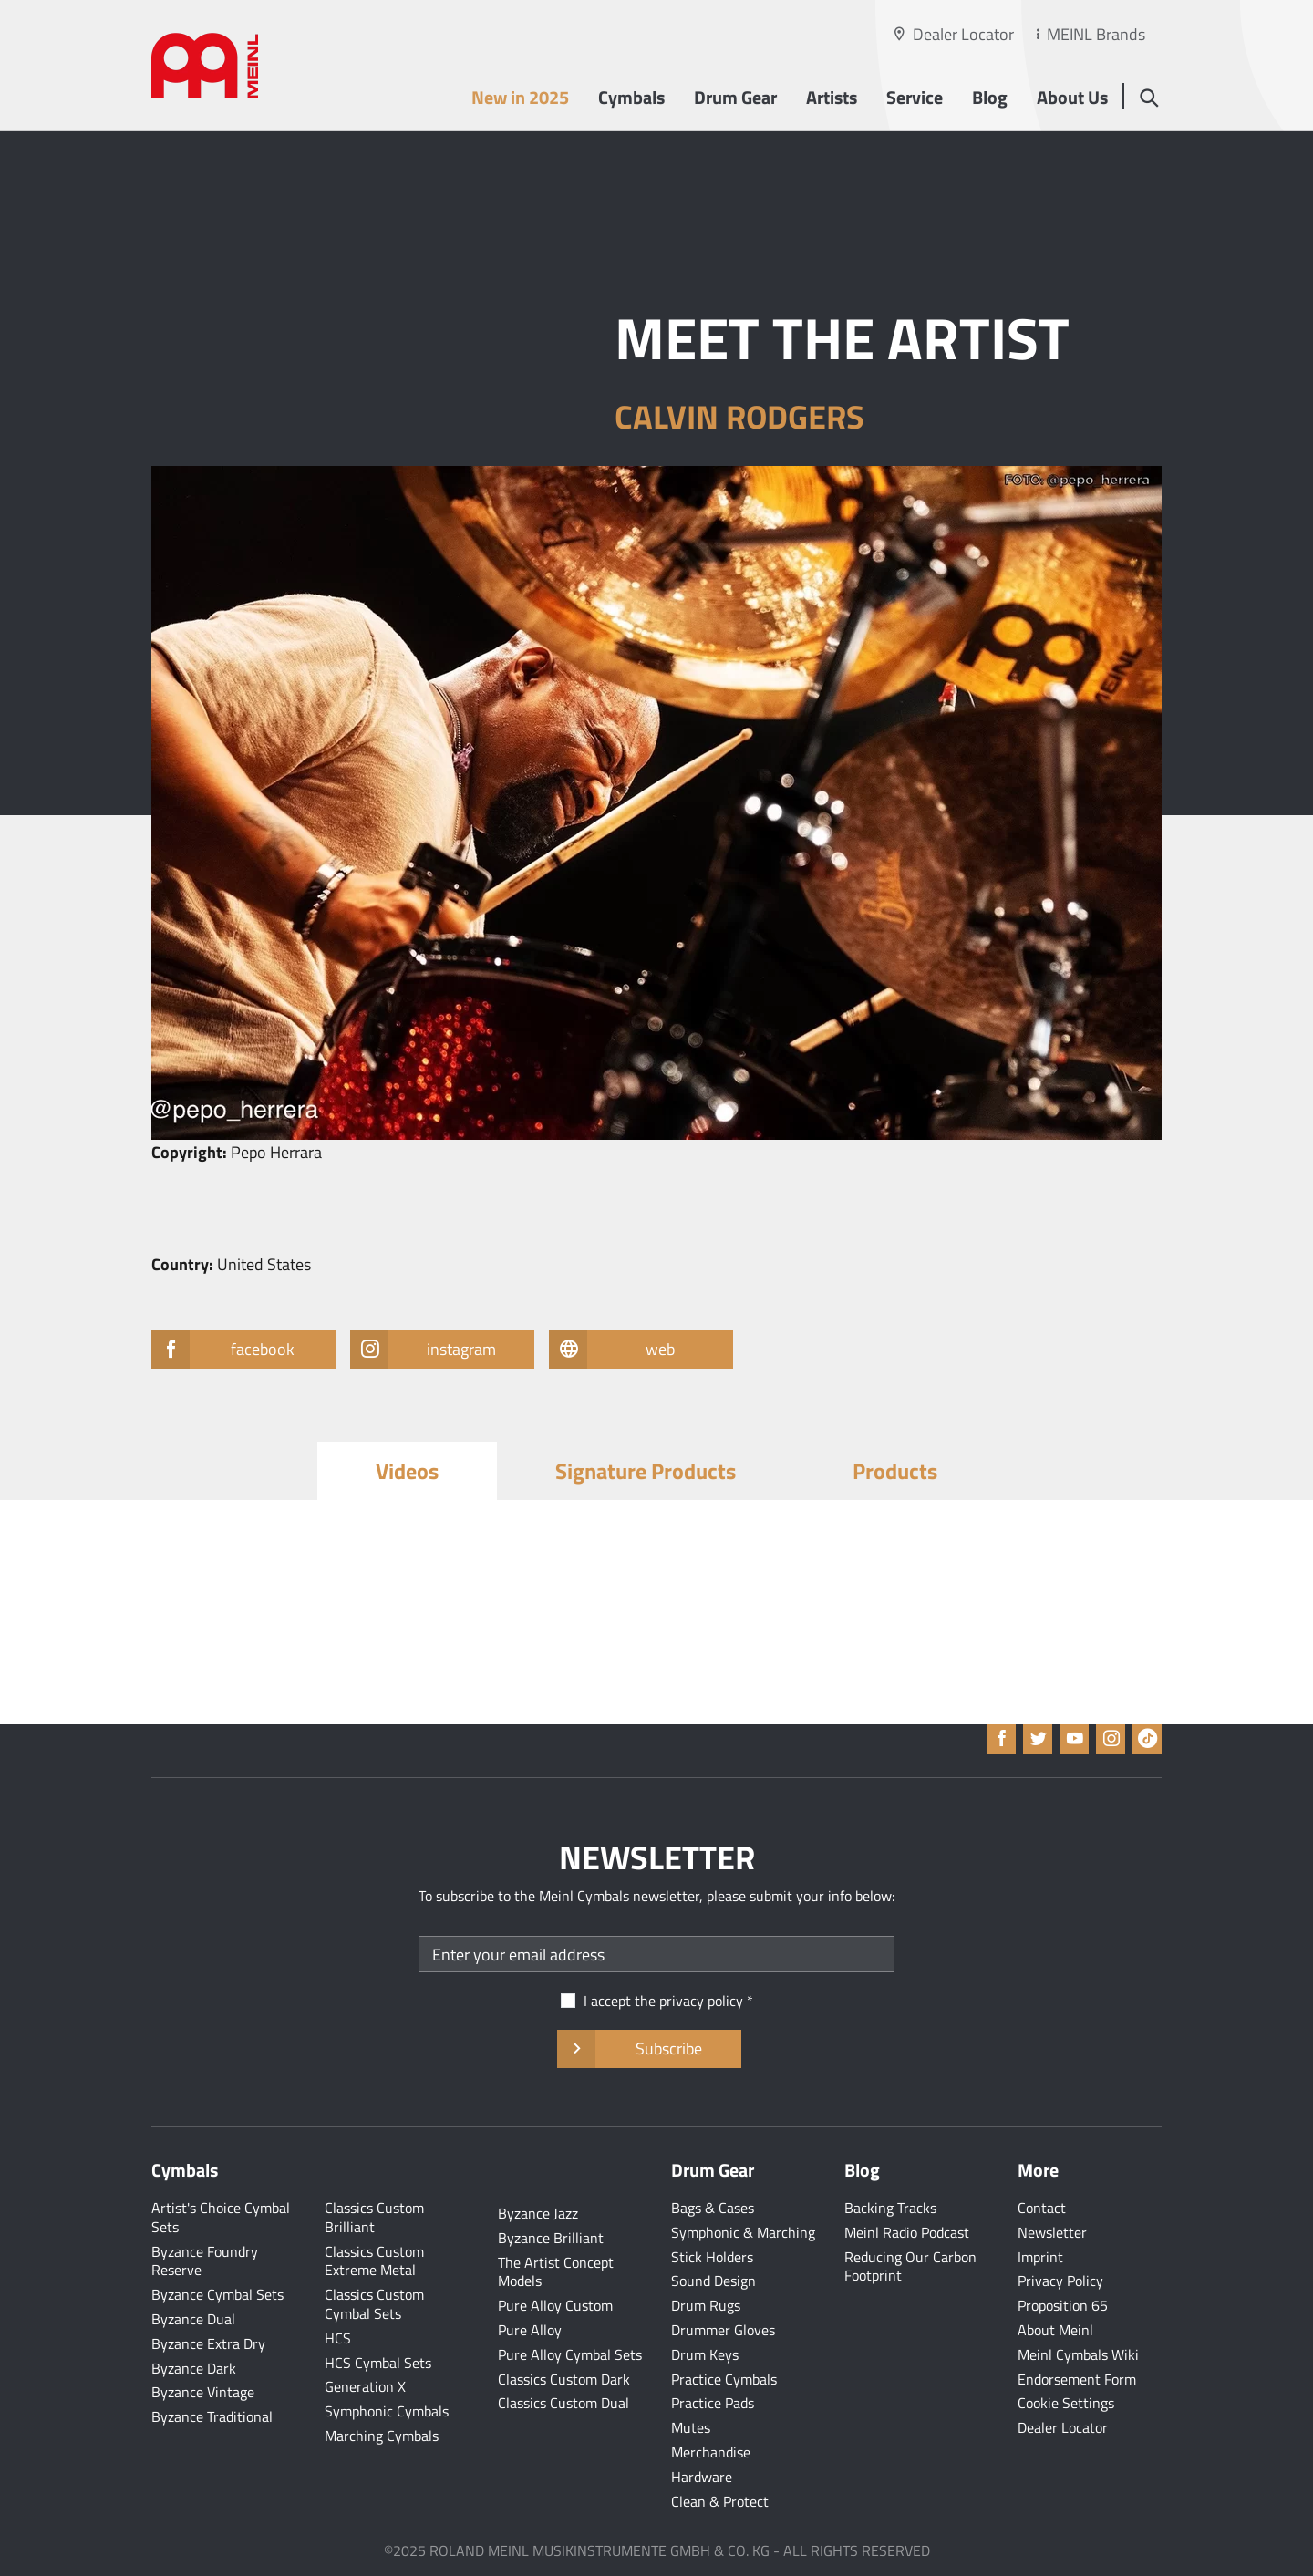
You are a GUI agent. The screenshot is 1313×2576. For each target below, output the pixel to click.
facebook (242, 1349)
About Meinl (1055, 2330)
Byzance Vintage (202, 2392)
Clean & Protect (720, 2501)
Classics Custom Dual (563, 2403)
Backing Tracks (890, 2208)
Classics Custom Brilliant (374, 2217)
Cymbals (631, 97)
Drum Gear (735, 97)
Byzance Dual (193, 2319)
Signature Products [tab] (645, 1470)
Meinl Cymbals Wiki (1078, 2354)
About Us (1072, 97)
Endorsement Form (1077, 2379)
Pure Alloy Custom (555, 2305)
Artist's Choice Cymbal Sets (220, 2217)
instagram (442, 1349)
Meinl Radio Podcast (906, 2232)
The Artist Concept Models (556, 2271)
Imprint (1040, 2257)
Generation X (365, 2386)
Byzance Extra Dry (208, 2343)
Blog (990, 97)
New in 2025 (520, 97)
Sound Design (713, 2281)
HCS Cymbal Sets (378, 2363)
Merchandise (710, 2452)
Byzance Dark (193, 2368)
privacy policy (701, 2001)
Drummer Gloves (723, 2330)
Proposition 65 (1063, 2305)
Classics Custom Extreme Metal (374, 2260)
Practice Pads (712, 2403)
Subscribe (648, 2049)
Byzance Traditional (212, 2416)
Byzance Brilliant (551, 2238)
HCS (338, 2338)
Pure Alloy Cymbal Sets (570, 2354)
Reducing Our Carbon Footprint (910, 2266)
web (631, 1349)
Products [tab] (895, 1470)
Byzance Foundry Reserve (204, 2260)
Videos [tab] (407, 1470)
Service (914, 97)
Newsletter (1052, 2232)
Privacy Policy (1060, 2281)
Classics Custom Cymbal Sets (374, 2303)
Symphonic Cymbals (387, 2411)
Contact (1042, 2208)
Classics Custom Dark (564, 2379)
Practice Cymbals (724, 2379)
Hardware (701, 2477)
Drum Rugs (705, 2305)
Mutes (690, 2427)
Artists (831, 97)
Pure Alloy (530, 2330)
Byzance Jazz (538, 2213)
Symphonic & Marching (743, 2232)
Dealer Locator (963, 34)
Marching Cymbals (382, 2436)
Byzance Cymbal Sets (217, 2294)
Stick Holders (712, 2257)
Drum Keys (705, 2354)
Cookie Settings (1066, 2403)
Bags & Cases (712, 2208)
